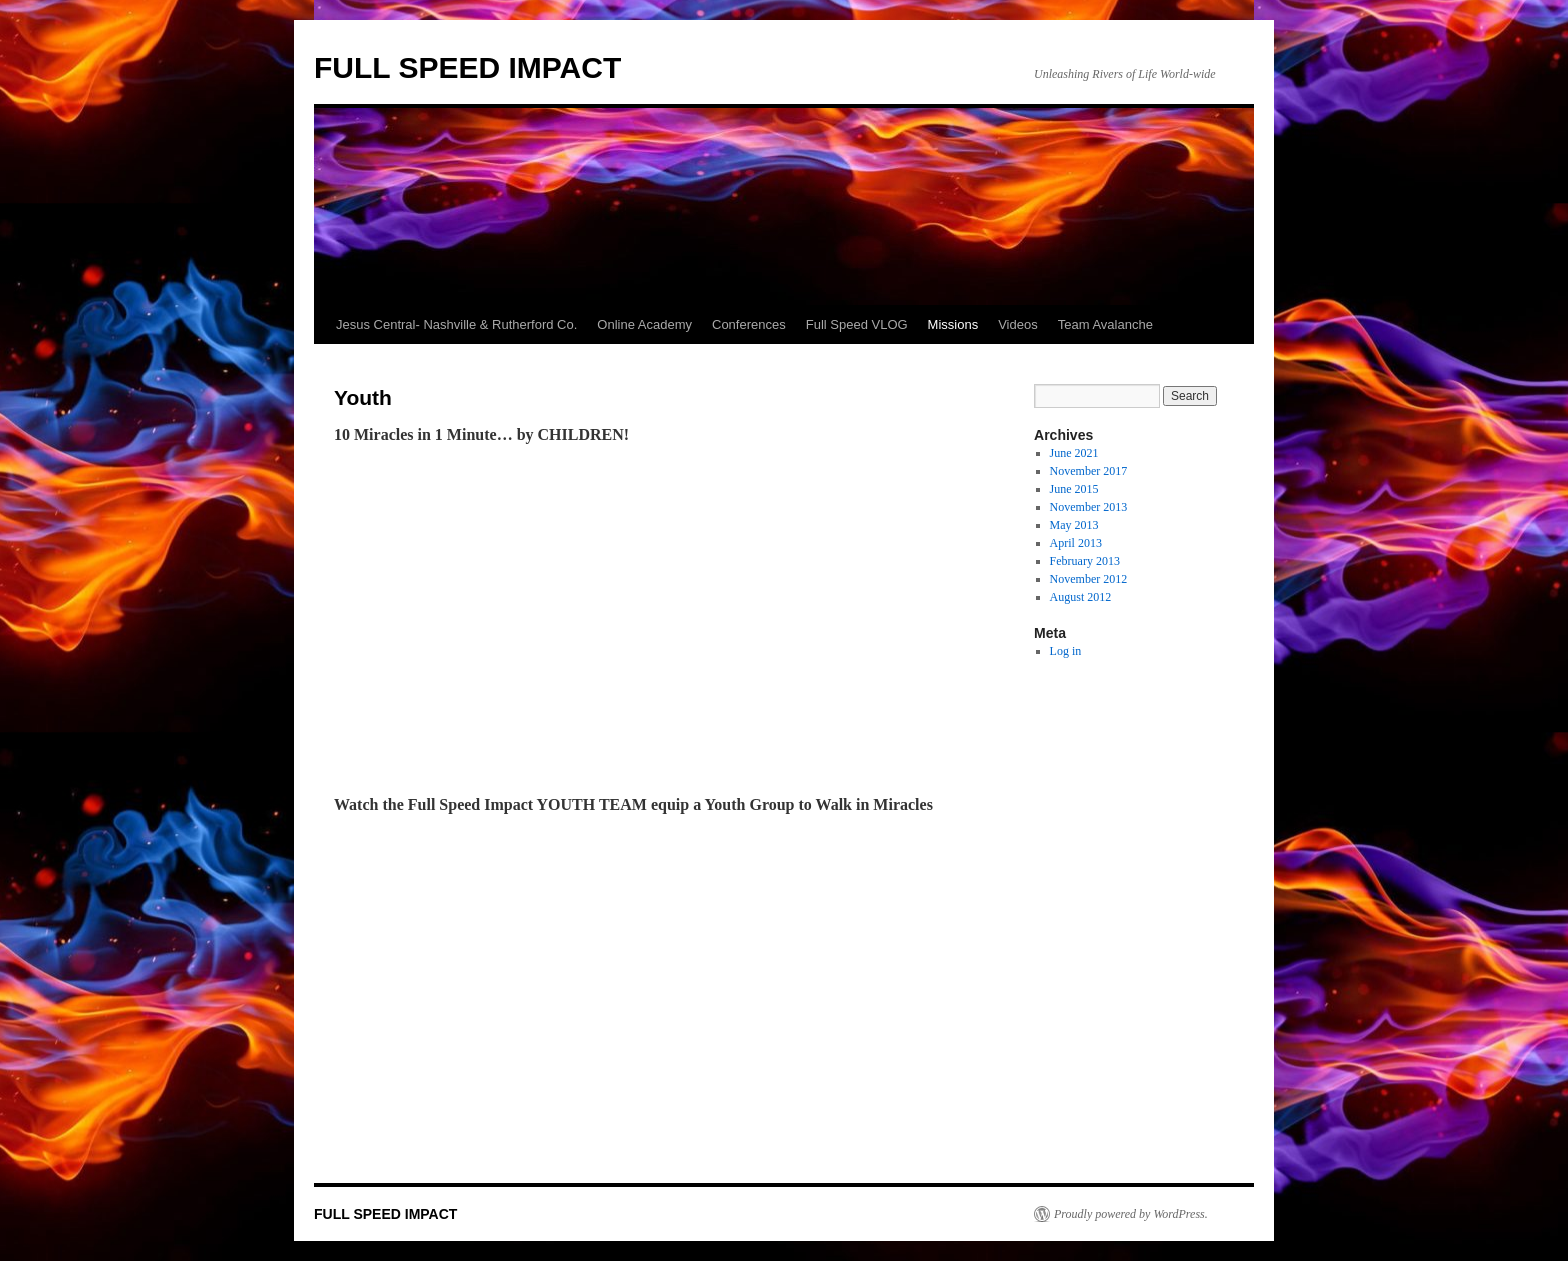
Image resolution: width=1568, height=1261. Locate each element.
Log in (1066, 651)
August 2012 (1081, 597)
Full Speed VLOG (857, 324)
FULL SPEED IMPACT (467, 67)
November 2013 (1089, 507)
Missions (953, 324)
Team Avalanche (1105, 324)
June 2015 (1074, 489)
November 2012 (1089, 579)
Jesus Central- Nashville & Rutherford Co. (456, 324)
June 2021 (1074, 453)
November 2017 (1089, 471)
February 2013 (1085, 561)
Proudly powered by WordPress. (1131, 1214)
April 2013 (1076, 543)
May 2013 (1074, 525)
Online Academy (644, 324)
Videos (1018, 324)
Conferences (749, 324)
